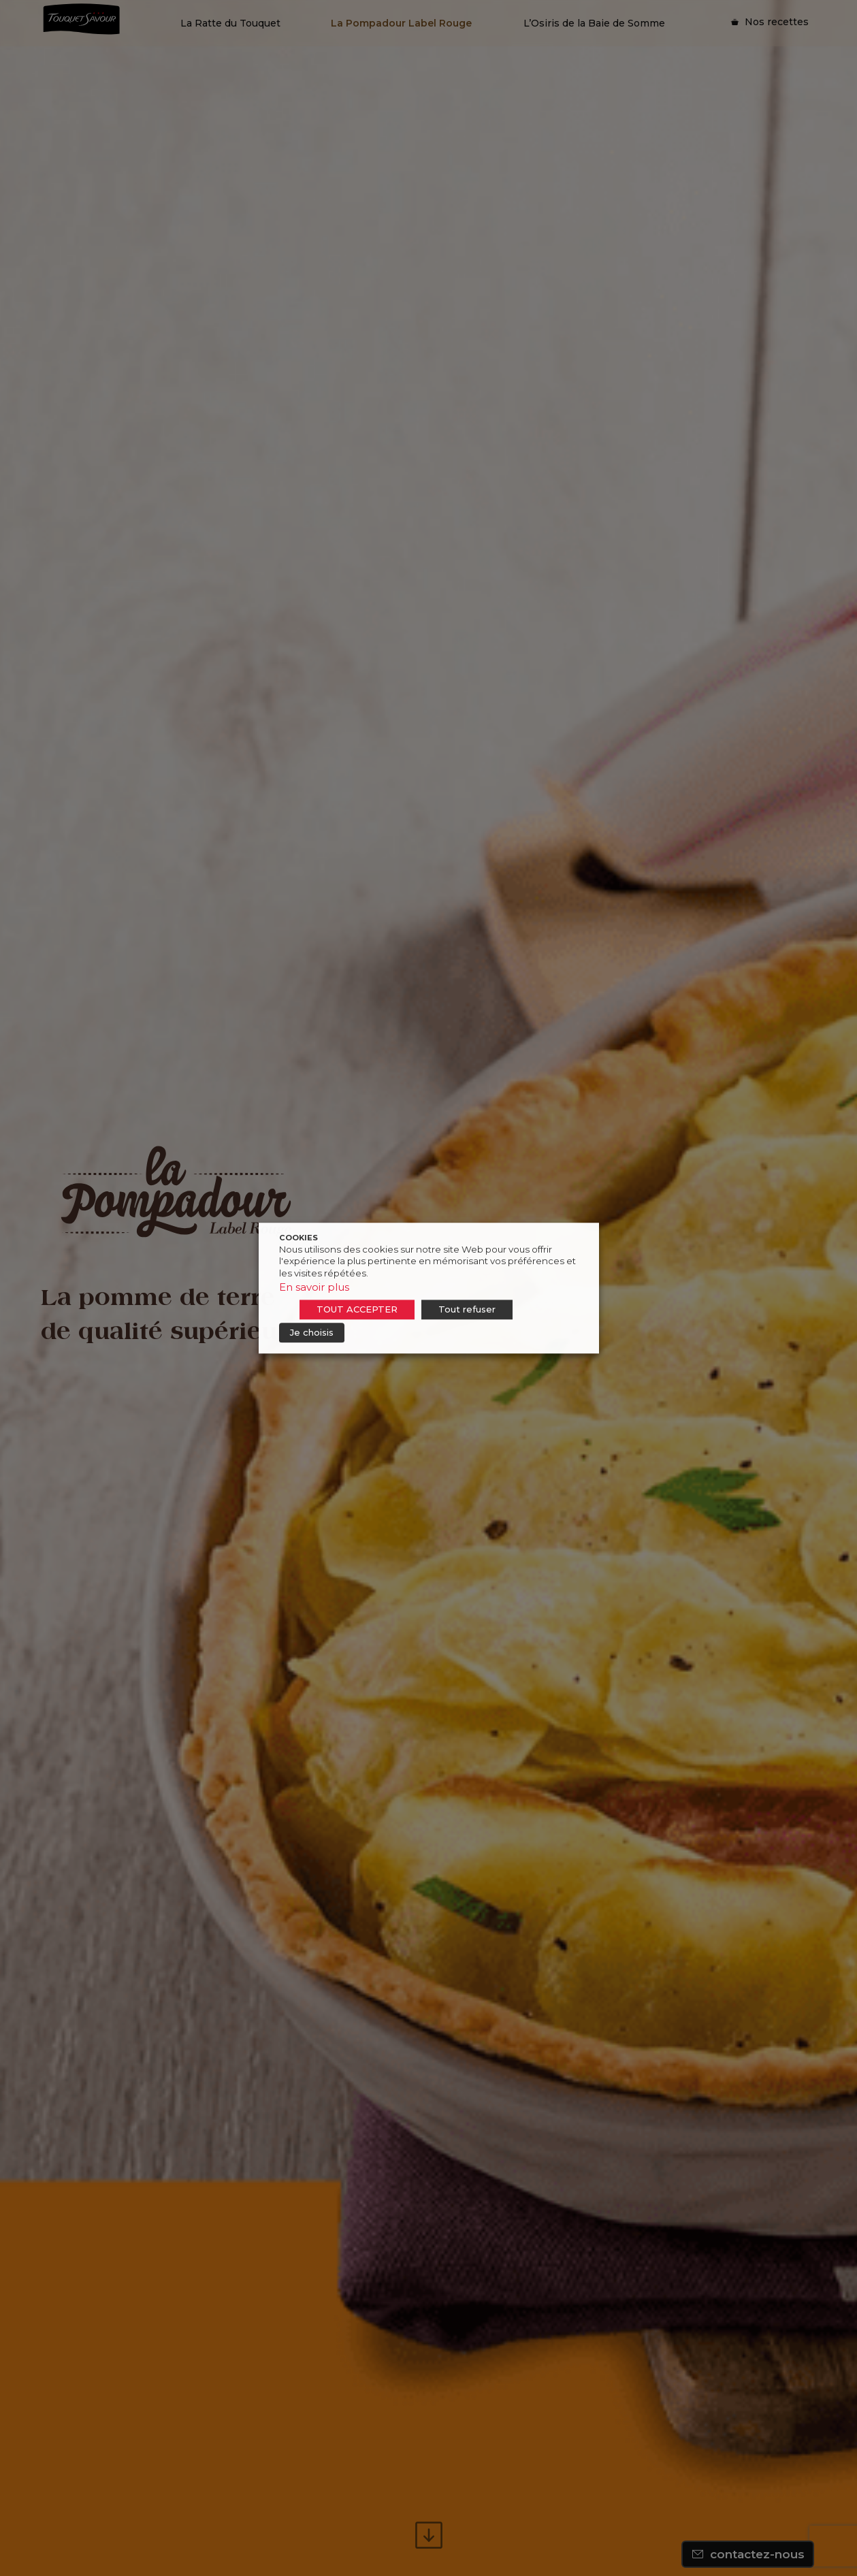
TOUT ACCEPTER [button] (357, 1309)
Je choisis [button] (312, 1332)
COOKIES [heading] (298, 1237)
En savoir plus (314, 1287)
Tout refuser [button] (467, 1309)
